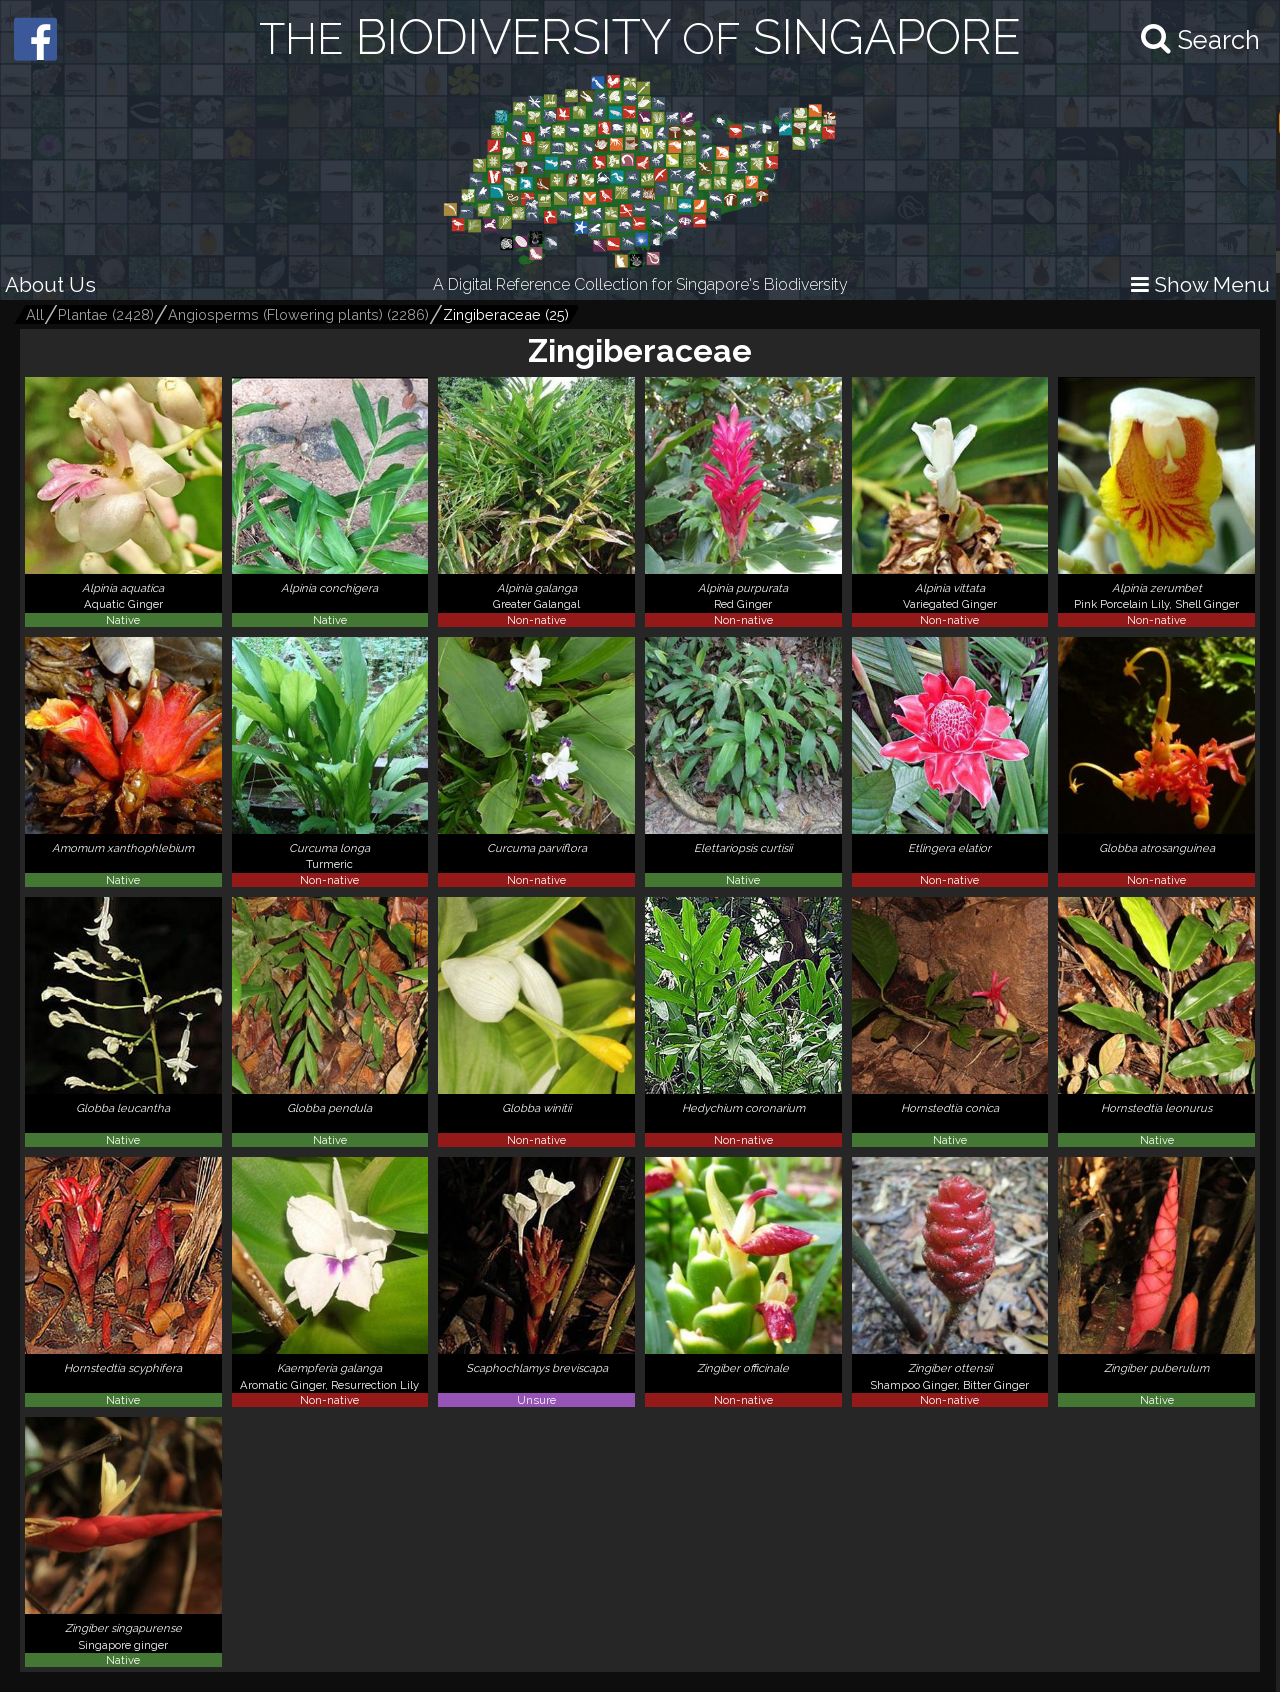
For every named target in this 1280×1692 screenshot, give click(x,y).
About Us (50, 284)
